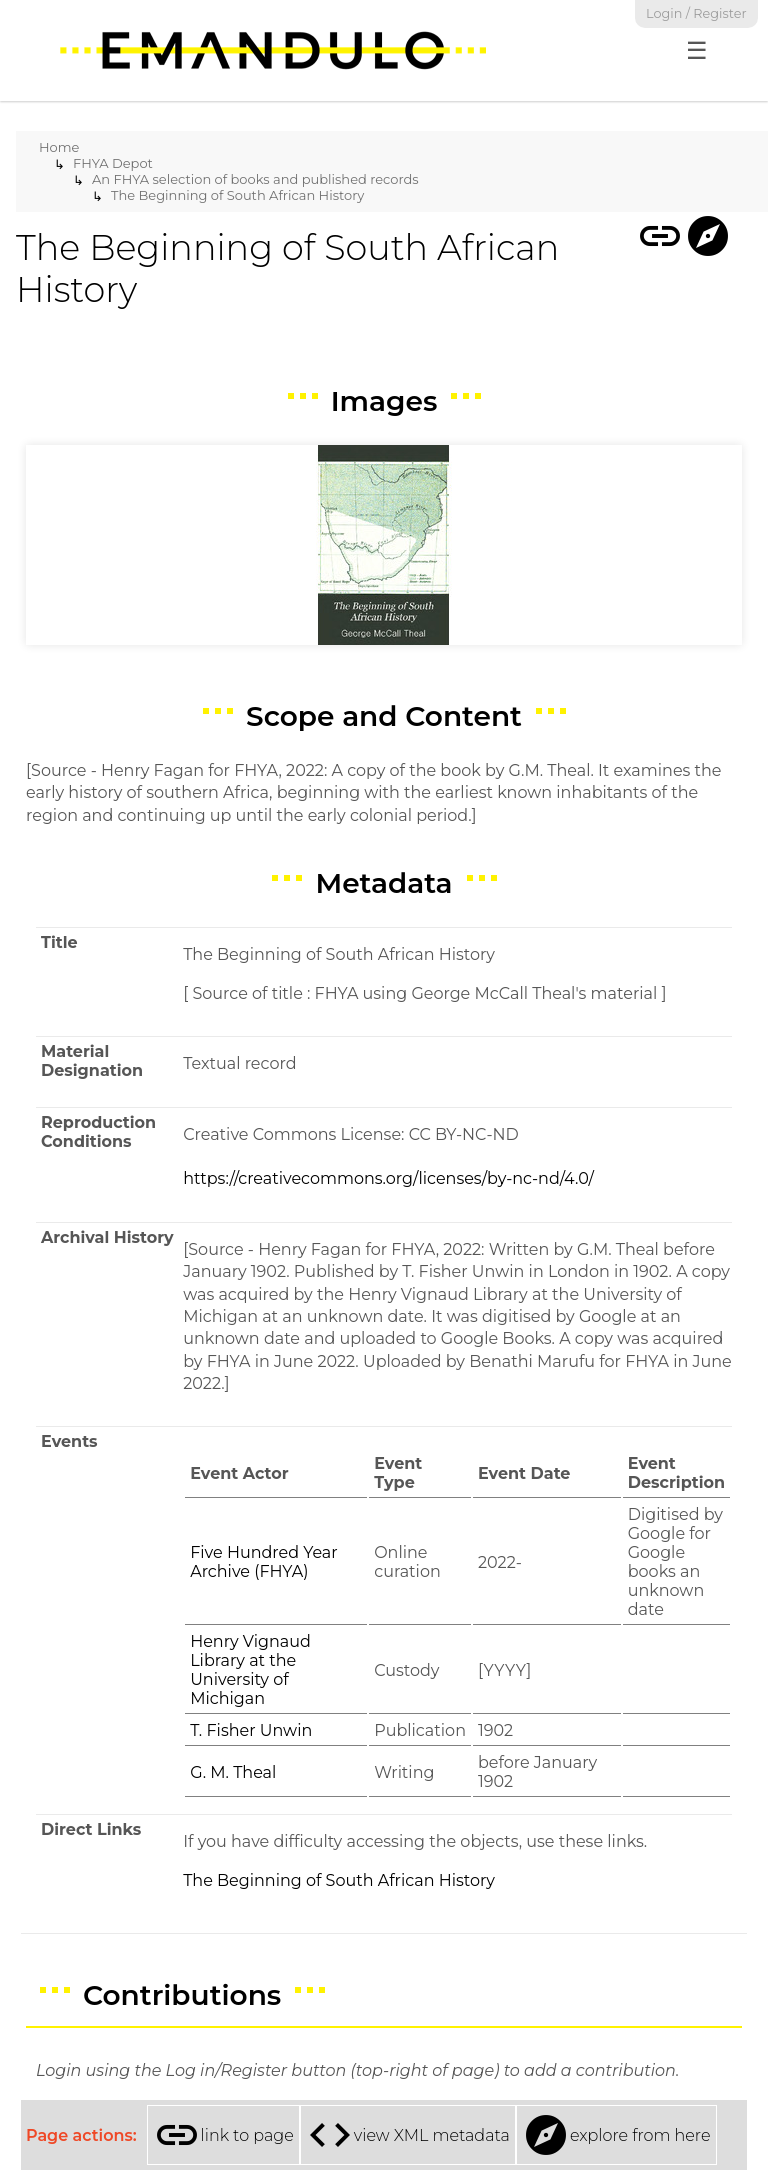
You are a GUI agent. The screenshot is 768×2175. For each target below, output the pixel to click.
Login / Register (696, 13)
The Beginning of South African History (237, 195)
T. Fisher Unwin (251, 1730)
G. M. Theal (233, 1772)
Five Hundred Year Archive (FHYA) (264, 1562)
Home (59, 147)
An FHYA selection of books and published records (255, 179)
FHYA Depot (113, 163)
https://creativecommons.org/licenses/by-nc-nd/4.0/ (388, 1178)
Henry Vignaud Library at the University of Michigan (250, 1670)
